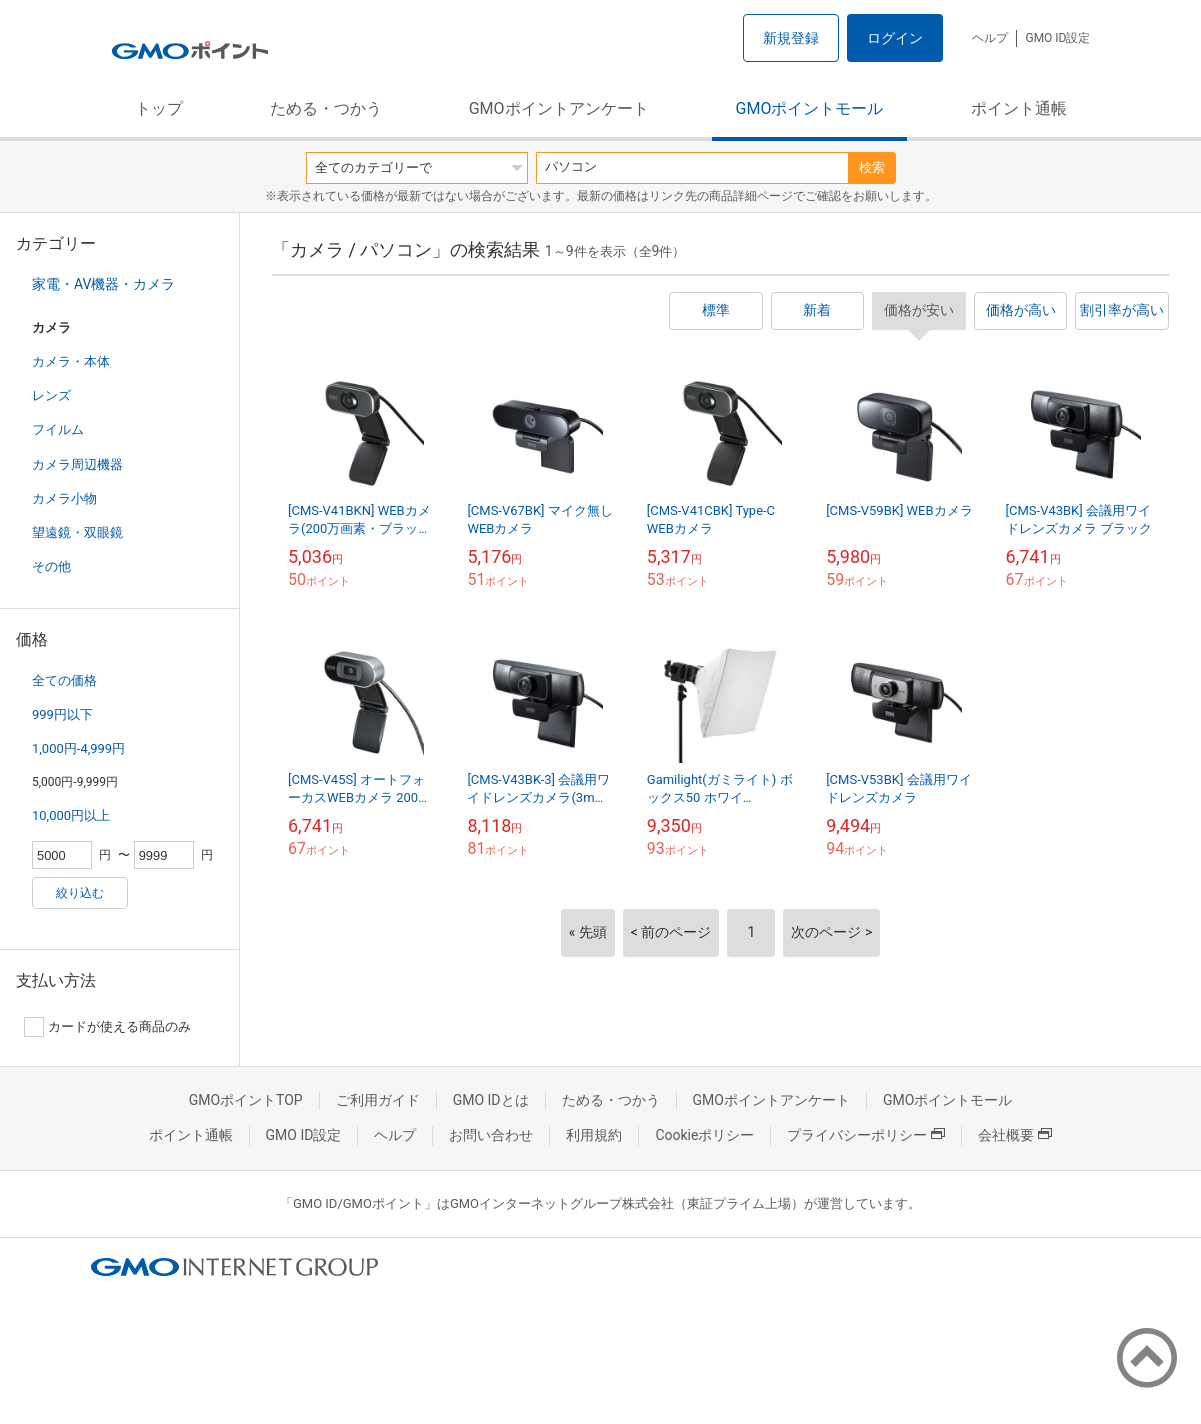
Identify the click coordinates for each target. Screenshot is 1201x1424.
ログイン (895, 38)
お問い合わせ (491, 1135)
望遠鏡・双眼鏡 (77, 532)
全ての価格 (64, 680)
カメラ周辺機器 (77, 464)
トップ (159, 108)
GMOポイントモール (810, 108)
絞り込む (80, 893)
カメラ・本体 (71, 361)
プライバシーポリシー (866, 1135)
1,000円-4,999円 (78, 748)
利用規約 (594, 1135)
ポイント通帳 (1019, 108)
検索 (872, 167)
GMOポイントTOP (246, 1100)
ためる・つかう (326, 108)
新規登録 (791, 38)
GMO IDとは (491, 1100)
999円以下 (62, 714)
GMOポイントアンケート (559, 108)
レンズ (51, 395)
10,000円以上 (71, 815)
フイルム (58, 429)
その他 (51, 566)
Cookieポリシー (704, 1135)
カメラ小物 (64, 498)
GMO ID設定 (1057, 38)
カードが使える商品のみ (107, 1027)
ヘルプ (990, 38)
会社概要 (1015, 1135)
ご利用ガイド (378, 1100)
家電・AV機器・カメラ (103, 284)
